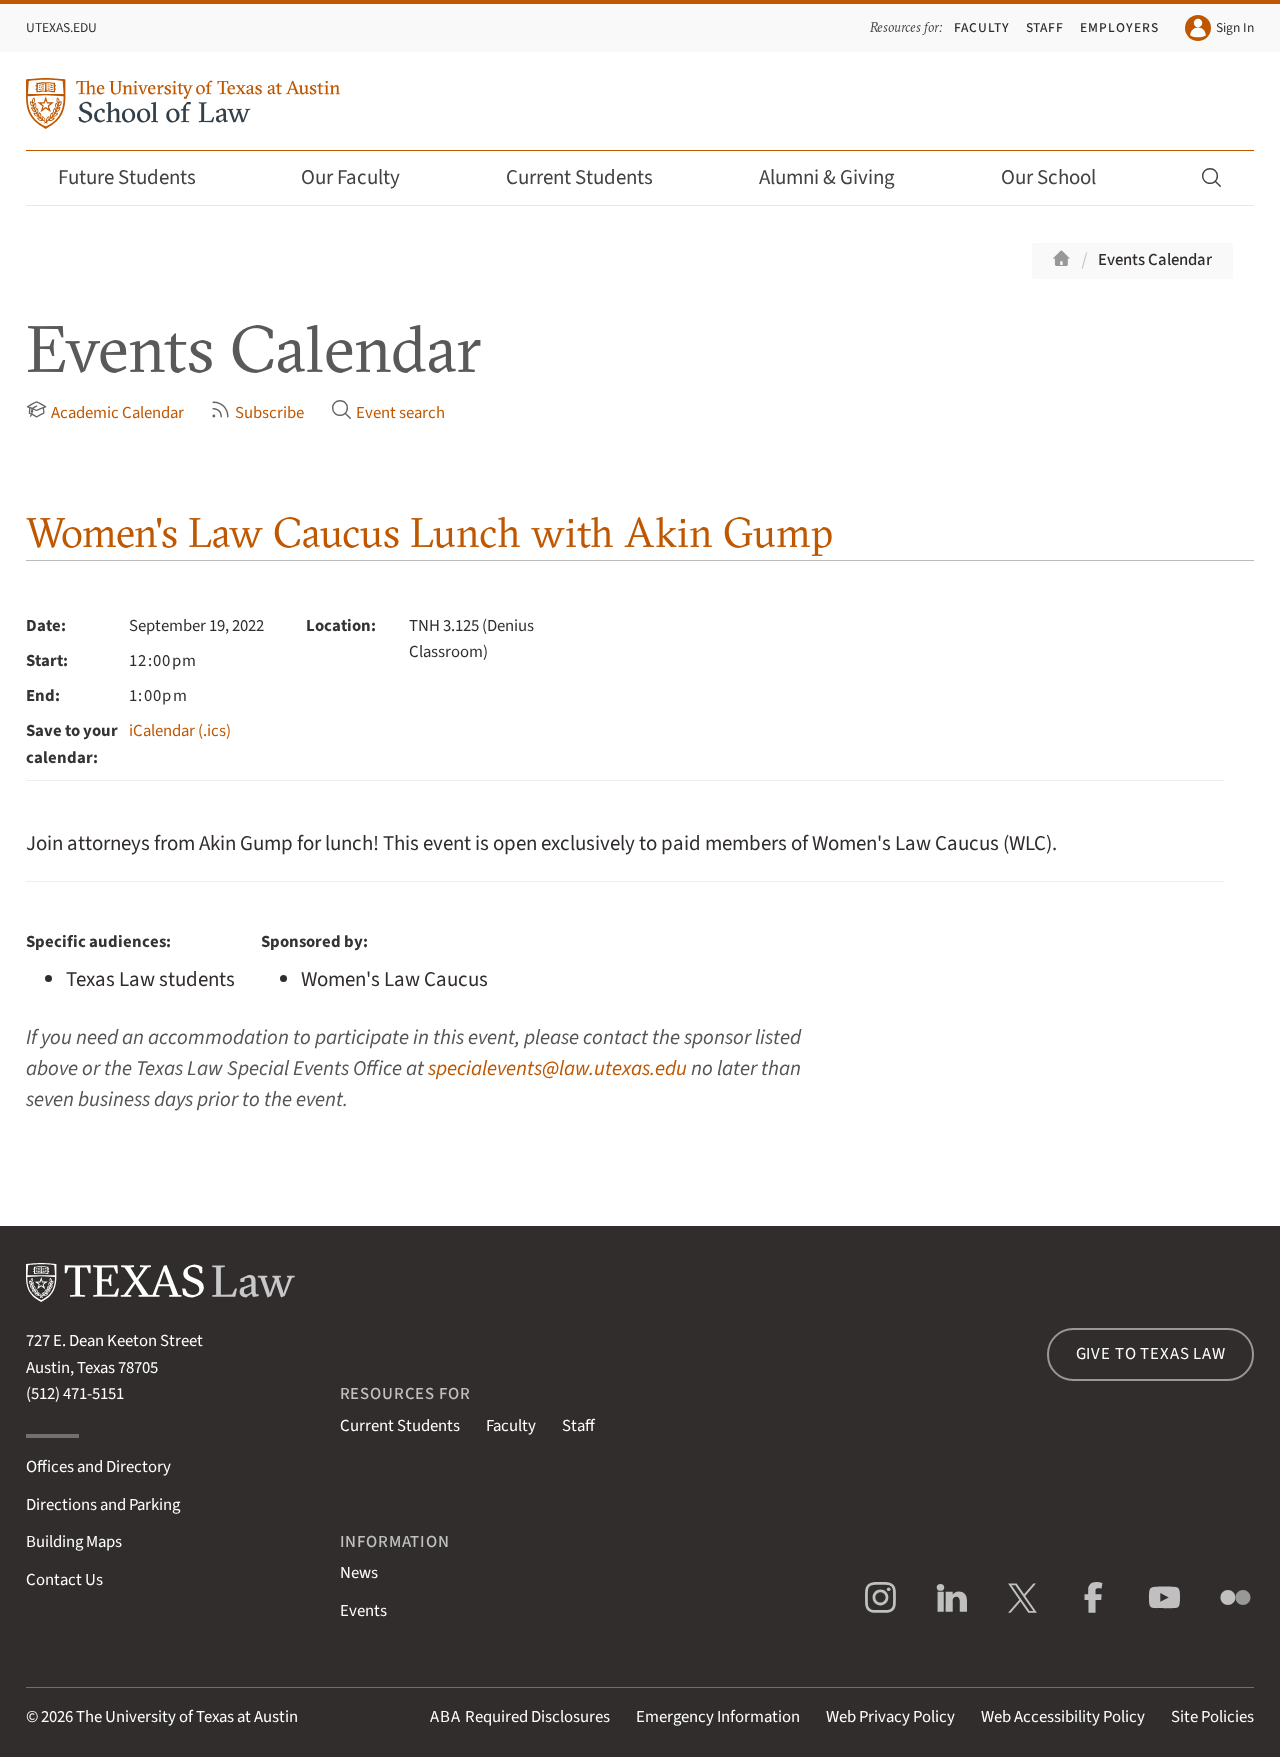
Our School (1062, 177)
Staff (1045, 27)
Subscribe (257, 412)
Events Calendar (1155, 260)
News (359, 1573)
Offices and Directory (98, 1467)
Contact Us (64, 1580)
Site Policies (1212, 1717)
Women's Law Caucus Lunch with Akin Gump (429, 532)
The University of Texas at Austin (187, 1717)
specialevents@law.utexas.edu (557, 1068)
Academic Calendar (105, 412)
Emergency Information (718, 1717)
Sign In (1219, 28)
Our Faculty (364, 177)
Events (363, 1611)
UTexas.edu (61, 27)
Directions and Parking (103, 1505)
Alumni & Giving (840, 177)
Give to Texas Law (1151, 1354)
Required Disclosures (520, 1717)
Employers (1119, 27)
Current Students (593, 177)
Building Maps (74, 1542)
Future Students (140, 177)
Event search (388, 412)
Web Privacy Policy (890, 1717)
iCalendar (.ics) (180, 731)
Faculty (982, 27)
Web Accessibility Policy (1063, 1717)
